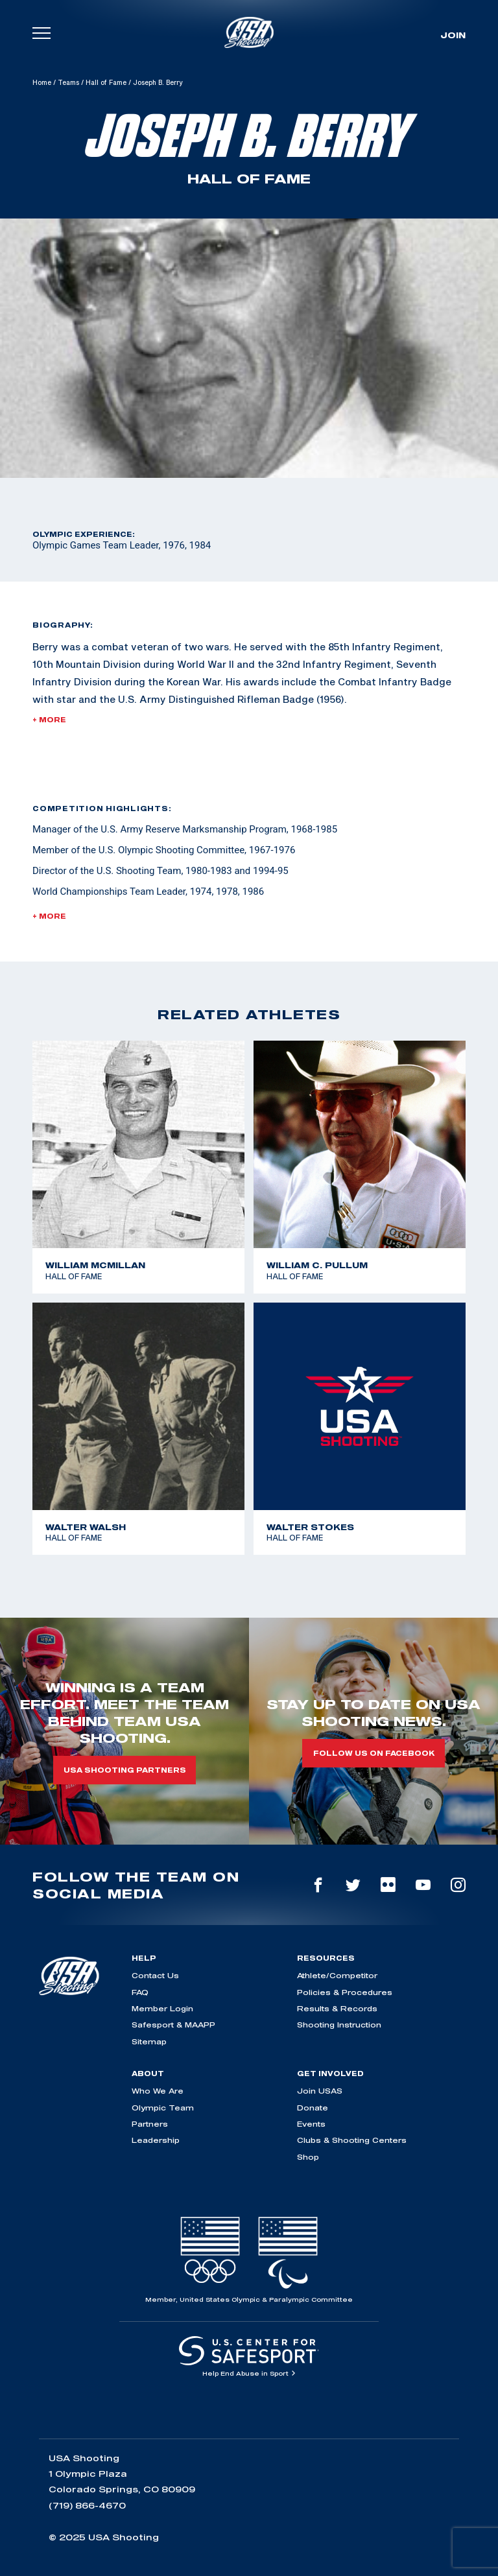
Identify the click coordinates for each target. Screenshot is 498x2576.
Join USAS (319, 2090)
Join (453, 35)
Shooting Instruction (339, 2024)
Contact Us (155, 1975)
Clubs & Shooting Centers (352, 2140)
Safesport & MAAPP (173, 2024)
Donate (312, 2107)
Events (311, 2124)
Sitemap (149, 2041)
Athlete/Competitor (337, 1975)
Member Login (162, 2008)
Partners (150, 2124)
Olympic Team (163, 2107)
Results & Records (337, 2008)
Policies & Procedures (344, 1992)
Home (41, 82)
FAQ (140, 1992)
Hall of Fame (106, 82)
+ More (49, 720)
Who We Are (158, 2090)
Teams (68, 82)
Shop (308, 2157)
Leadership (156, 2140)
